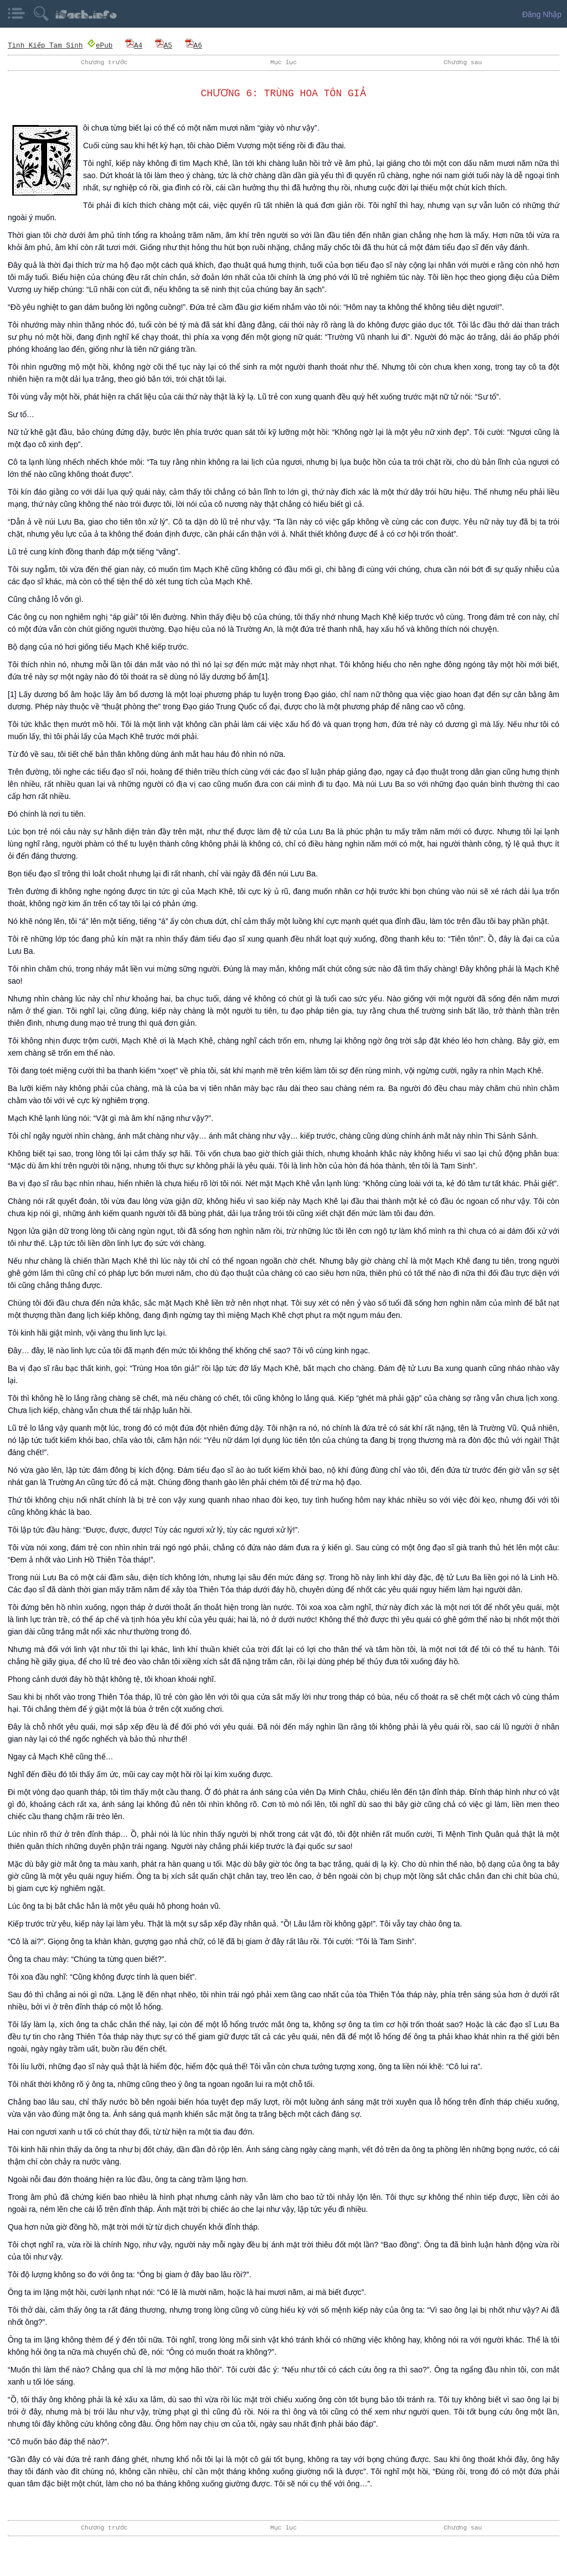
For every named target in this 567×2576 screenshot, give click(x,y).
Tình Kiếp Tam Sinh (45, 45)
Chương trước (104, 62)
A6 (193, 45)
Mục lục (283, 62)
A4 (133, 45)
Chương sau (463, 62)
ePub (100, 45)
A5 (163, 45)
